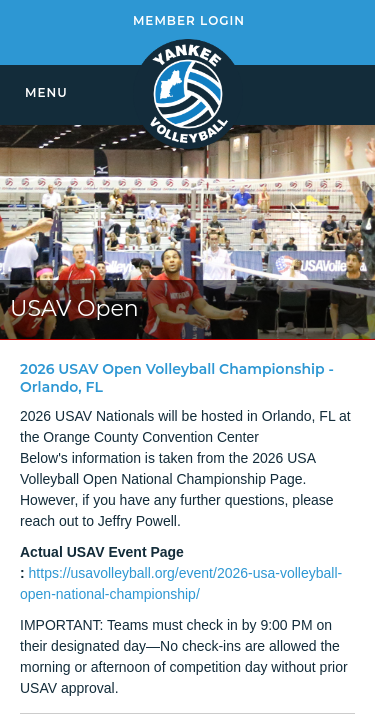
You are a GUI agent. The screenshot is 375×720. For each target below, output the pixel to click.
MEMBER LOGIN (189, 20)
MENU (46, 92)
